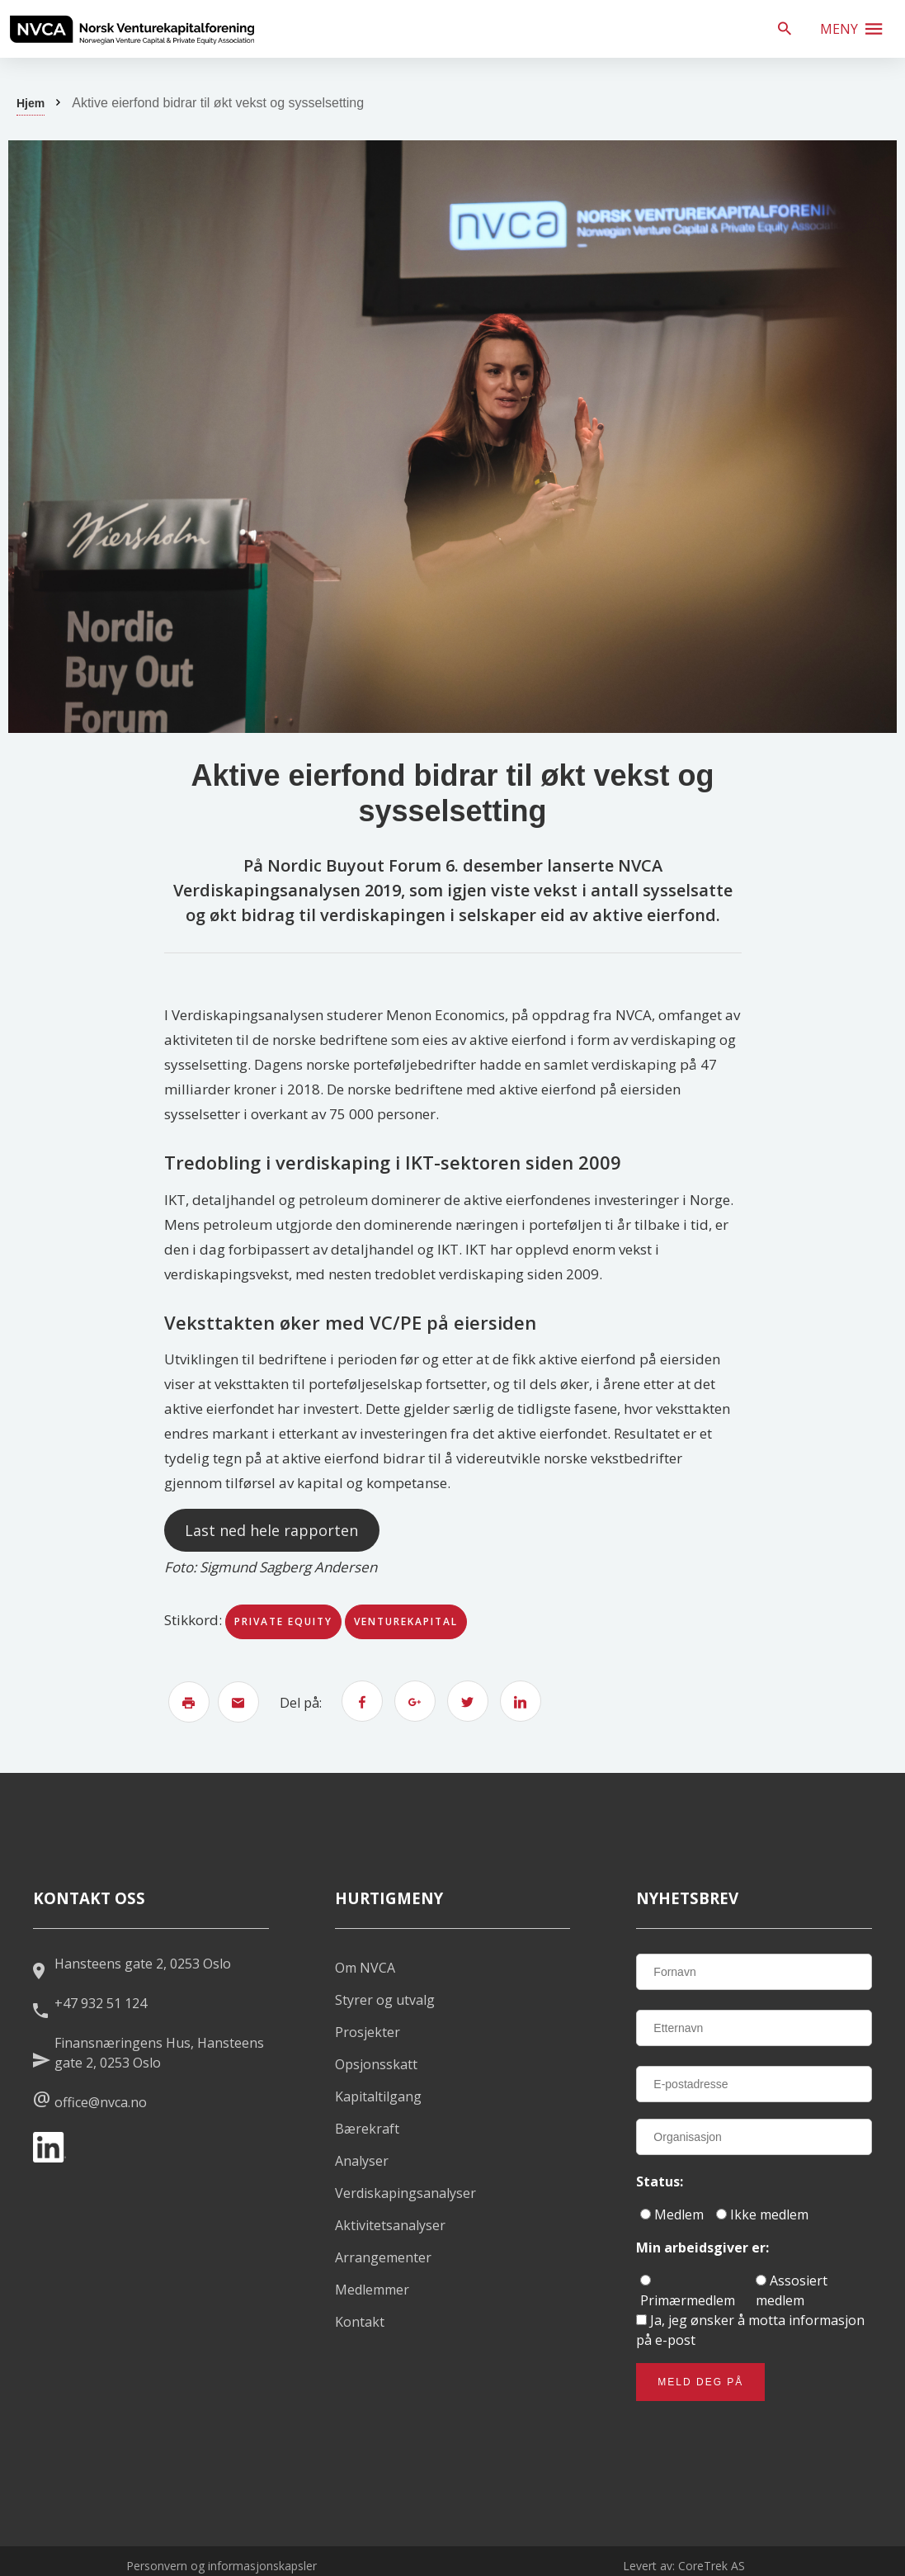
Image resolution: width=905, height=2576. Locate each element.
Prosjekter (367, 2032)
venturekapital (406, 1621)
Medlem (672, 2214)
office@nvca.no (100, 2102)
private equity (283, 1621)
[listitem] (132, 29)
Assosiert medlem (791, 2290)
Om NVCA (365, 1968)
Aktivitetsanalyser (390, 2225)
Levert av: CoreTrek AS (684, 2566)
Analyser (362, 2161)
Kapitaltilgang (378, 2096)
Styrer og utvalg (385, 2000)
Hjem (30, 103)
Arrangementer (383, 2257)
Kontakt (359, 2322)
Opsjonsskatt (376, 2064)
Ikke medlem (762, 2214)
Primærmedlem (687, 2292)
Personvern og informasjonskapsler (221, 2566)
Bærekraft (367, 2129)
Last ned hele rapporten (271, 1530)
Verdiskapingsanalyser (405, 2193)
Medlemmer (372, 2290)
